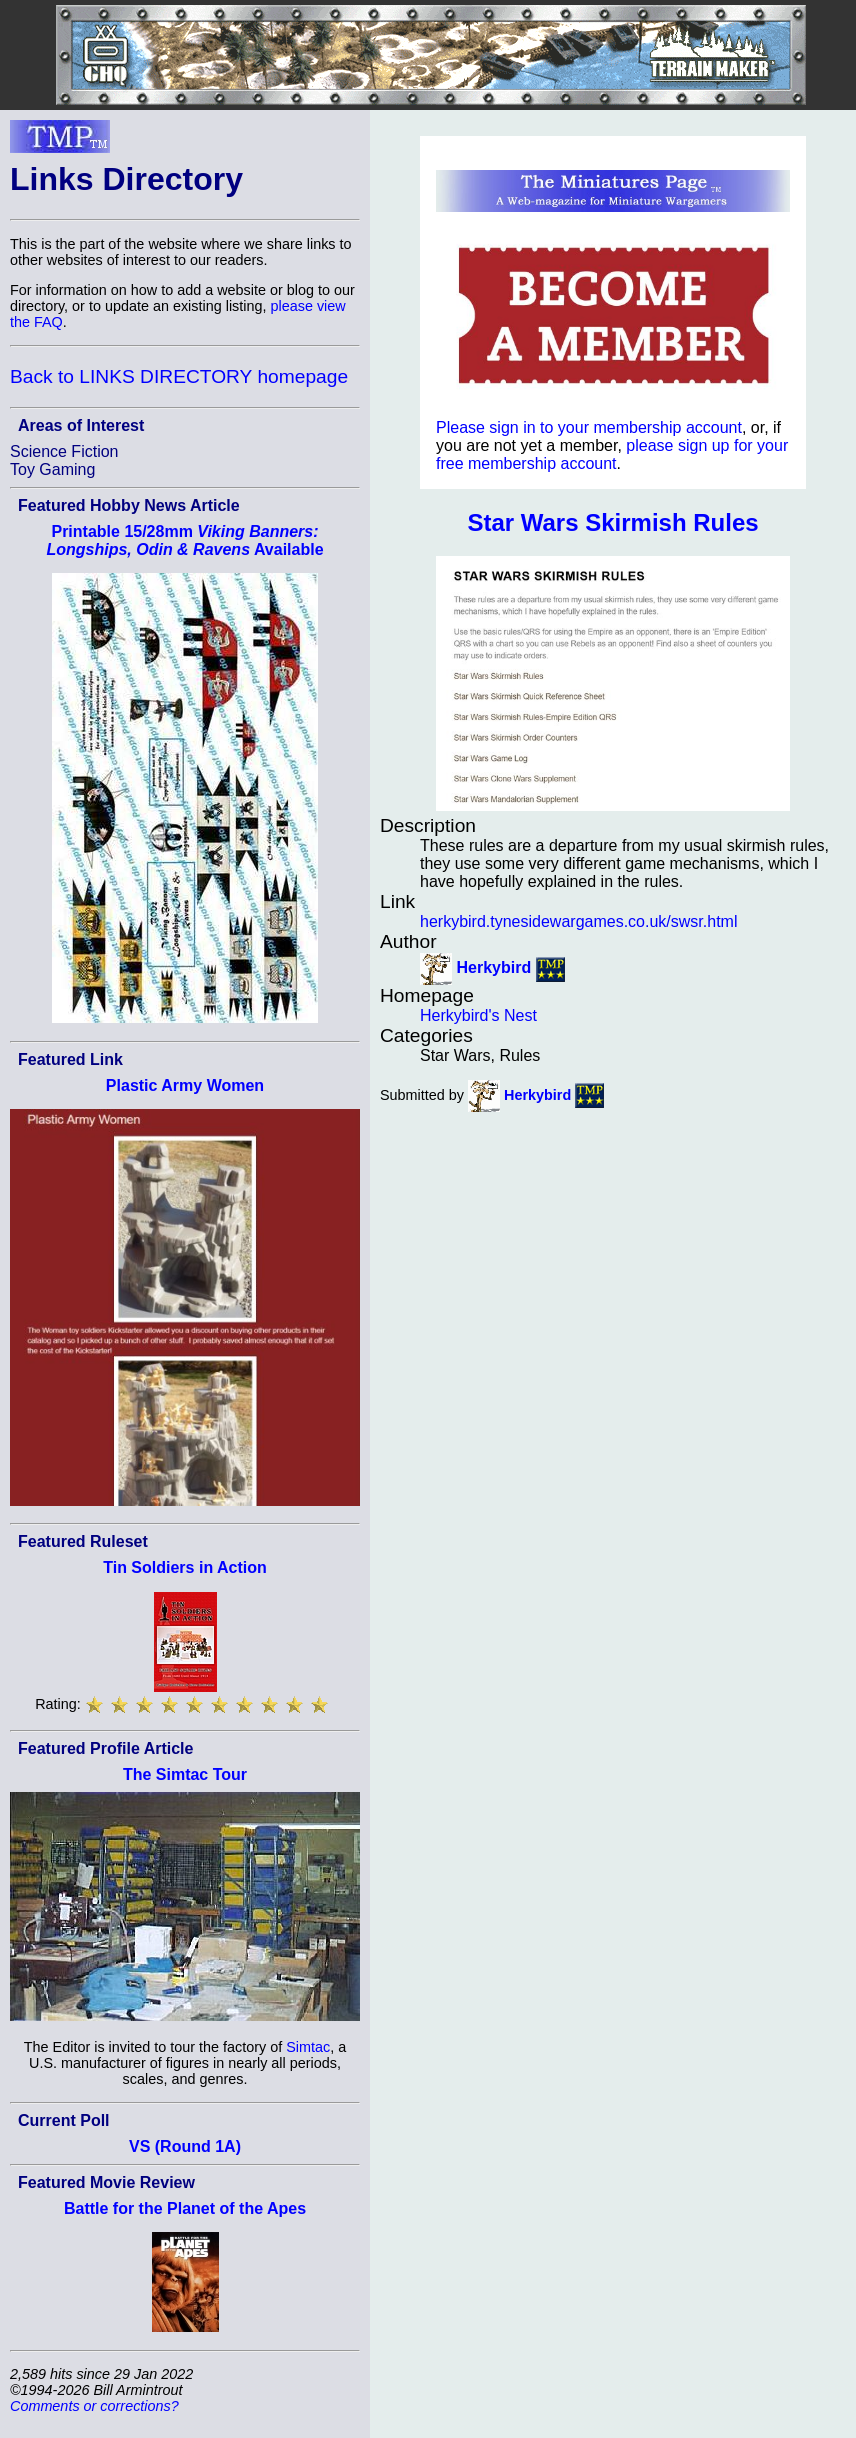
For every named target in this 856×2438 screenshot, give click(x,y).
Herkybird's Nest (478, 1015)
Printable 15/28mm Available (184, 540)
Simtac (308, 2047)
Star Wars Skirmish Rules (612, 522)
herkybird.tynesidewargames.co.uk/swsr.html (578, 921)
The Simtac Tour (185, 1774)
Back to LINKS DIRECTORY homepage (179, 376)
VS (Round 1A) (185, 2146)
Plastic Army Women (185, 1085)
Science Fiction (64, 451)
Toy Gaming (52, 469)
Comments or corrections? (94, 2406)
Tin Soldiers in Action (185, 1567)
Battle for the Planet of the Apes (185, 2208)
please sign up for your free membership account (612, 454)
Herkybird (493, 968)
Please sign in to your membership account (589, 427)
